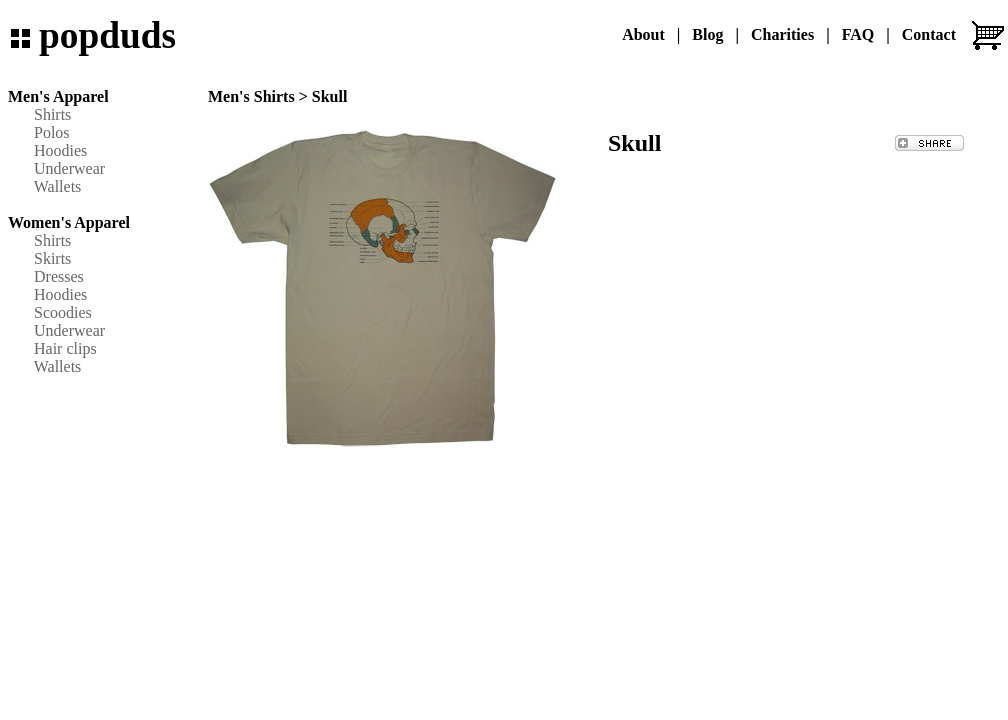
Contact (929, 34)
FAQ (858, 34)
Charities (782, 34)
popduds (107, 35)
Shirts (52, 114)
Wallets (58, 186)
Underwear (69, 168)
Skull (330, 96)
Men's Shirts (251, 96)
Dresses (59, 276)
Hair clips (65, 348)
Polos (52, 132)
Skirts (52, 258)
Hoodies (60, 150)
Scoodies (63, 312)
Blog (707, 34)
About (643, 34)
